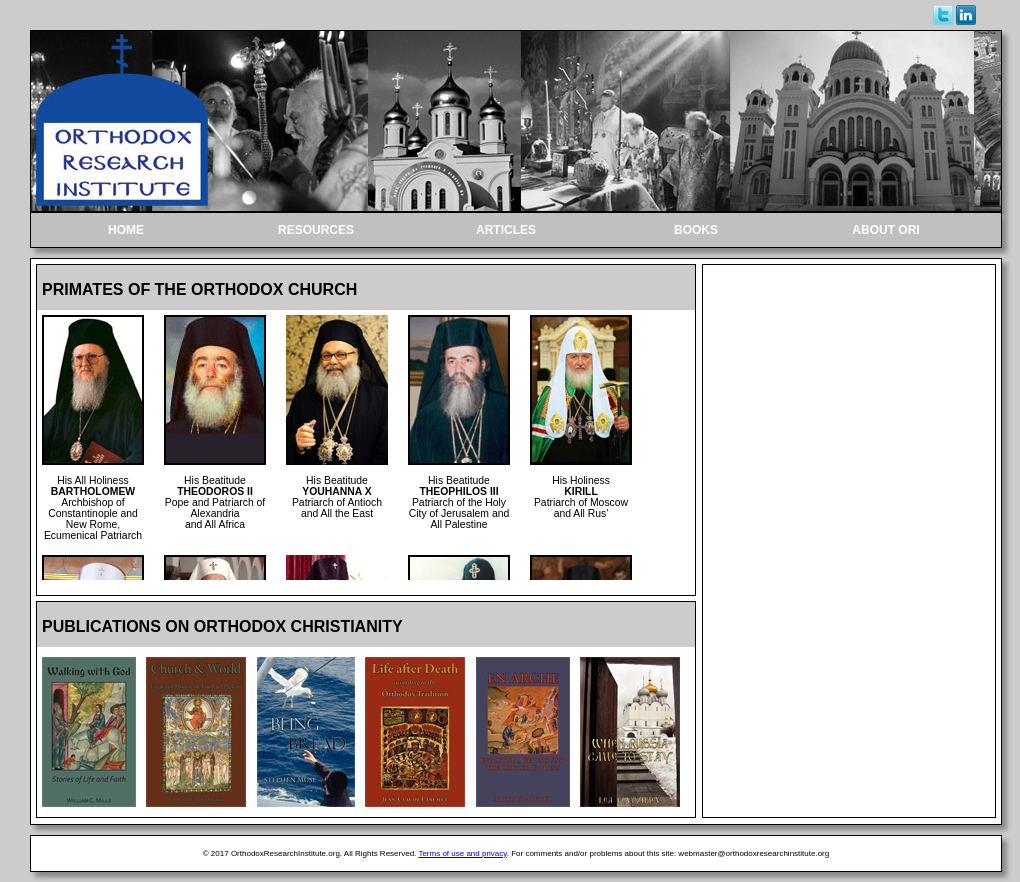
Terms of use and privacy (462, 853)
